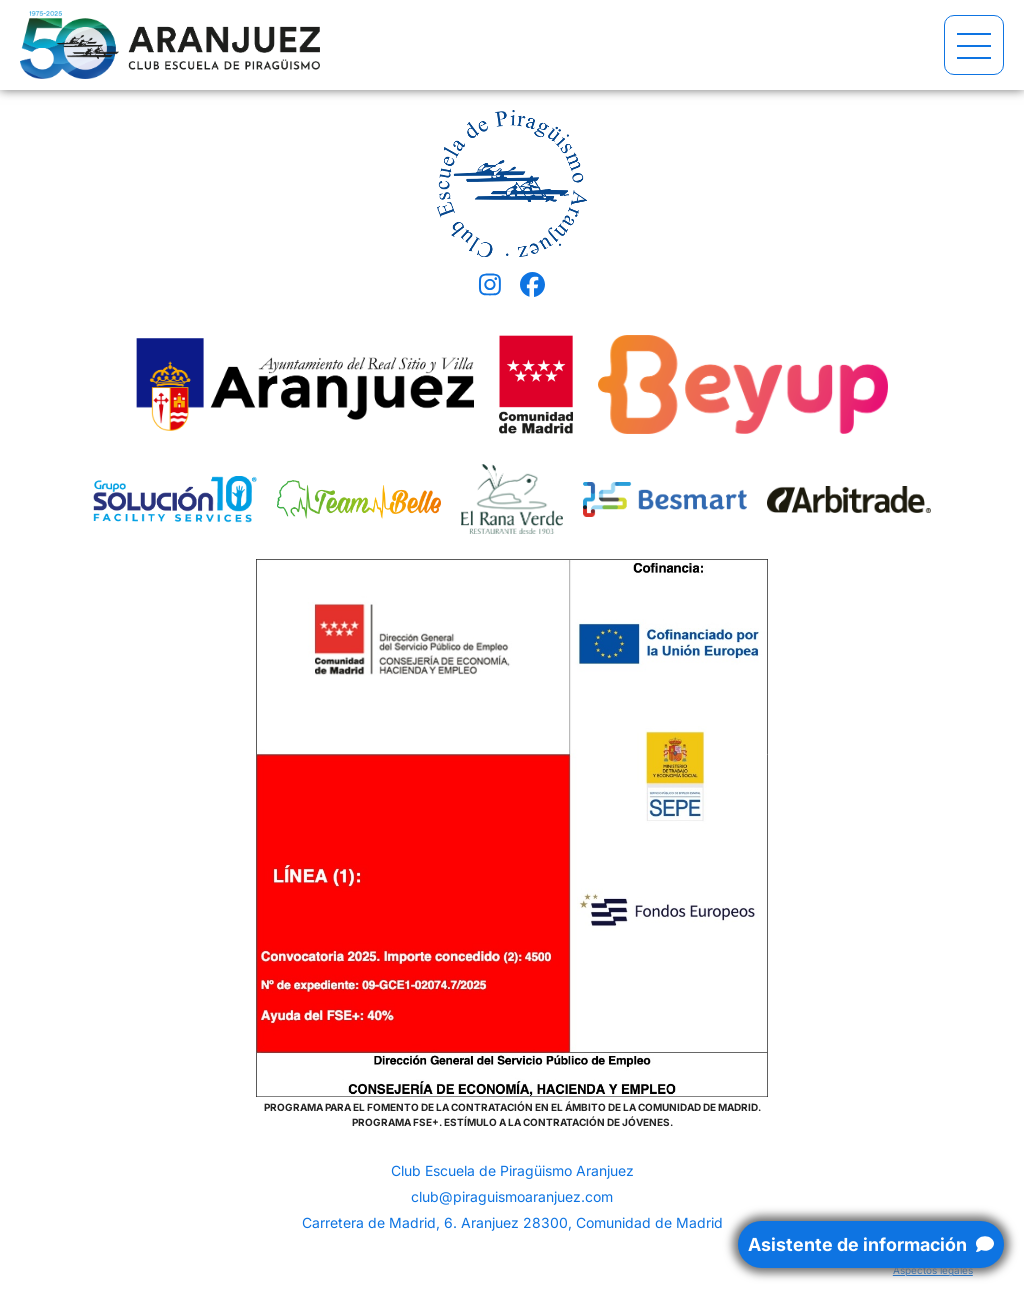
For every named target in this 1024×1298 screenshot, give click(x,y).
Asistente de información (871, 1244)
